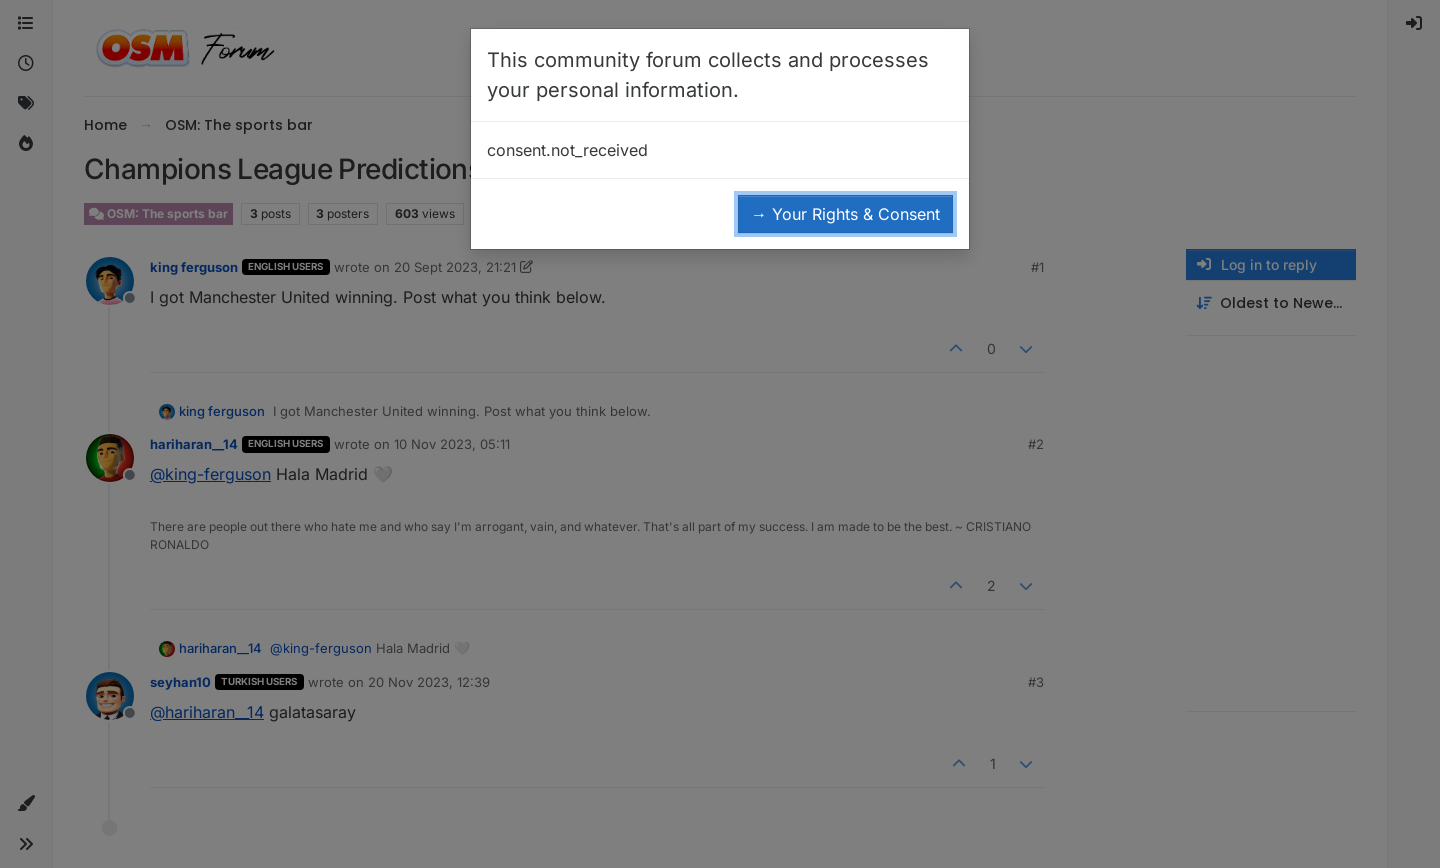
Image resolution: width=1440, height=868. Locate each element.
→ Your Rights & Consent (845, 214)
